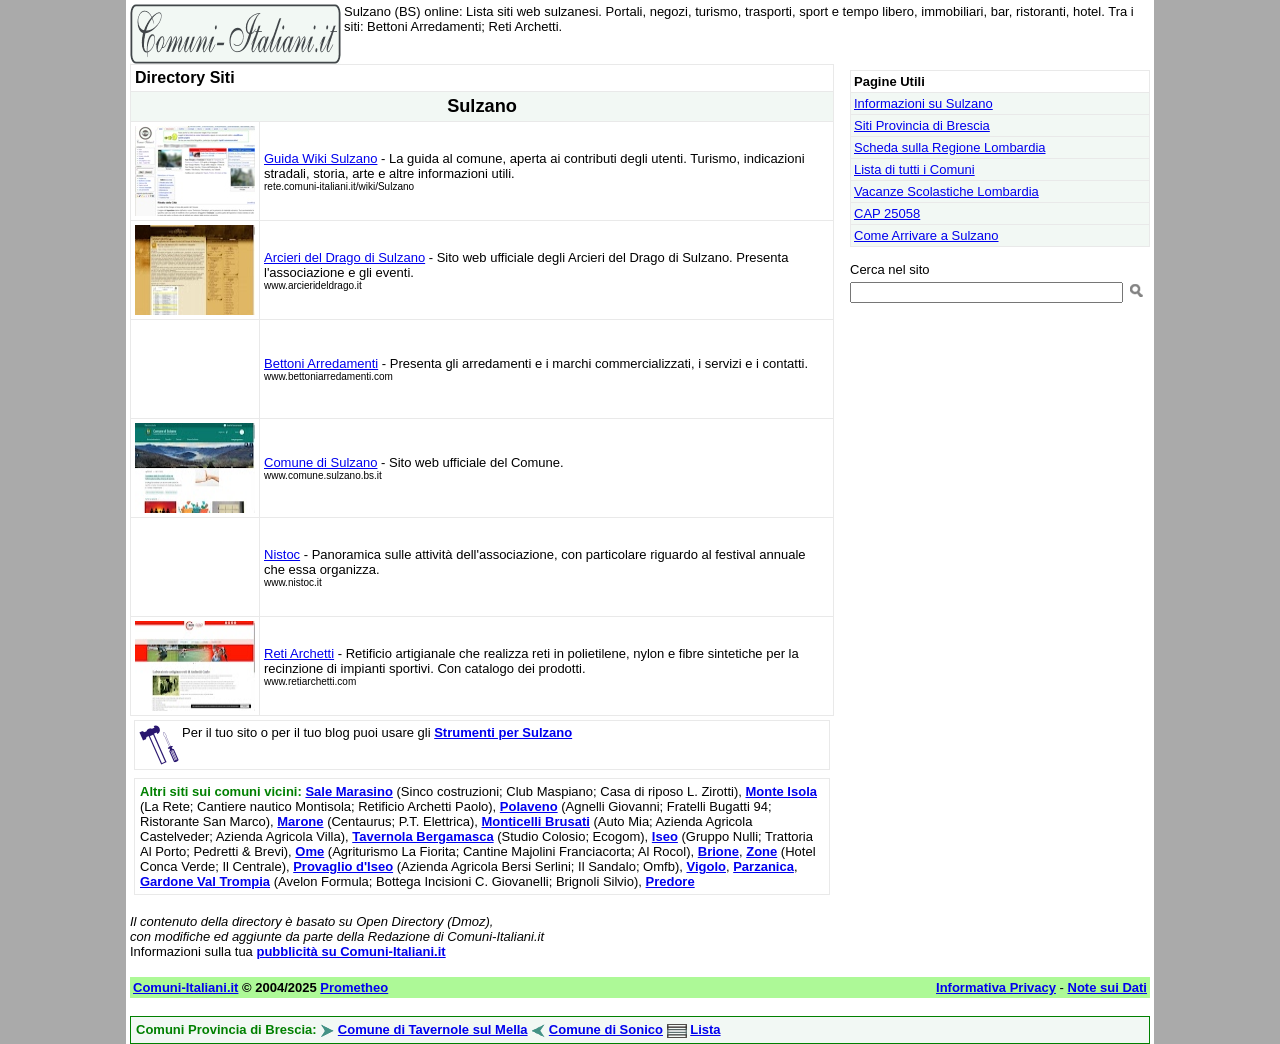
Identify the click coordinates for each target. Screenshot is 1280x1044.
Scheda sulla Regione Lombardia (950, 147)
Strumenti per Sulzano (503, 732)
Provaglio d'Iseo (343, 866)
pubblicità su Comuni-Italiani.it (350, 951)
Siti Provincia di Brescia (922, 125)
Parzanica (763, 866)
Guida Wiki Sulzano (320, 158)
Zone (761, 851)
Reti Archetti (299, 653)
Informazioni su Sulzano (923, 103)
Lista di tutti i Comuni (914, 169)
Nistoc (282, 554)
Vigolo (705, 866)
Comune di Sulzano (320, 462)
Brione (718, 851)
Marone (300, 821)
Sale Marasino (348, 791)
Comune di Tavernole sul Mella (433, 1029)
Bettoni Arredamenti (321, 363)
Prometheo (354, 987)
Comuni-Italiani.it (185, 987)
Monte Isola (781, 791)
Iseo (665, 836)
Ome (309, 851)
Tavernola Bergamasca (422, 836)
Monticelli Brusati (536, 821)
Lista (705, 1029)
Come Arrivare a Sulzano (926, 235)
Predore (670, 881)
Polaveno (529, 806)
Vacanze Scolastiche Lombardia (946, 191)
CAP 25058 (887, 213)
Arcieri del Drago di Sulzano (344, 257)
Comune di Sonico (606, 1029)
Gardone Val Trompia (205, 881)
